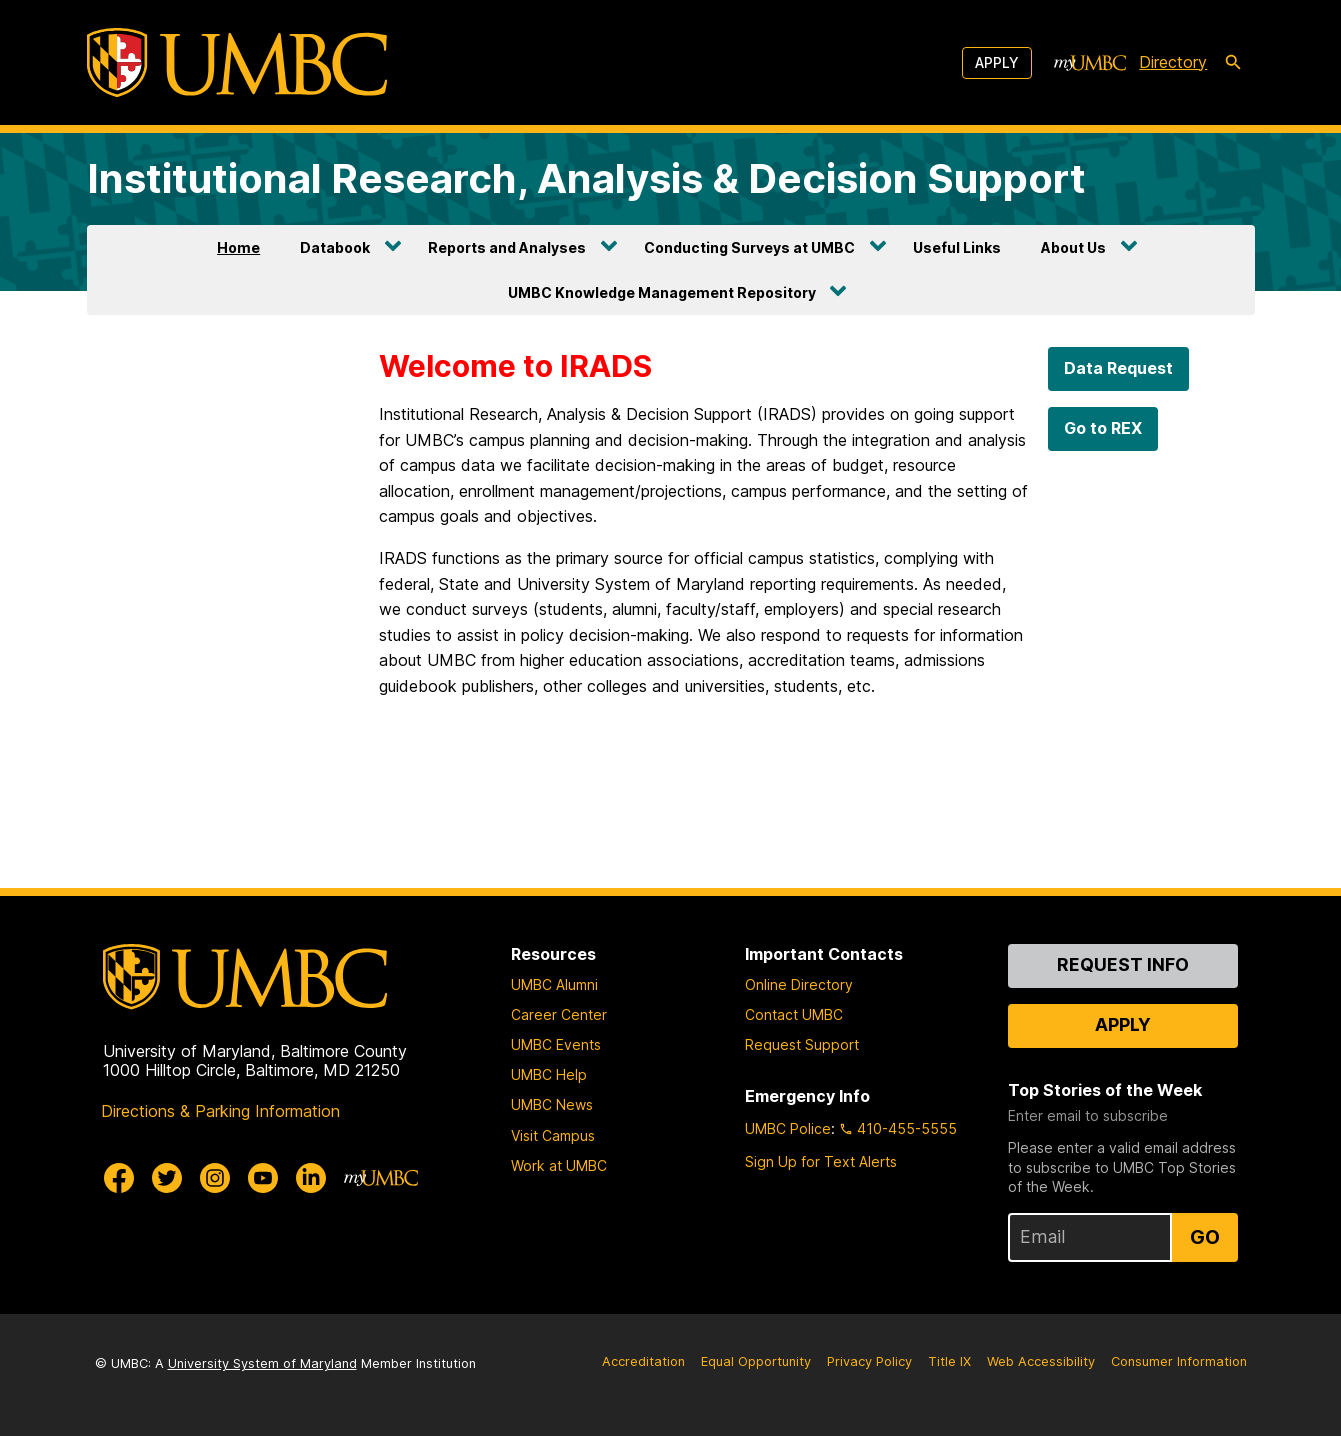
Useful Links (957, 247)
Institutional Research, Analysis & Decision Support (586, 178)
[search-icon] (1233, 63)
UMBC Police (788, 1128)
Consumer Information (1179, 1361)
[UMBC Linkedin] (311, 1178)
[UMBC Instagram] (215, 1178)
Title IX (949, 1361)
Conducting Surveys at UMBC (749, 247)
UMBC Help (549, 1074)
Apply (997, 62)
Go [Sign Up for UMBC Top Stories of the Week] (1205, 1237)
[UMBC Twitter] (167, 1178)
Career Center (559, 1014)
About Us (1073, 247)
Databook (335, 247)
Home (238, 247)
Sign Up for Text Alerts (821, 1161)
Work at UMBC (559, 1165)
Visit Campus (553, 1135)
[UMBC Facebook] (119, 1178)
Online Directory (799, 984)
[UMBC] (237, 62)
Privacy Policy (869, 1361)
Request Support (802, 1044)
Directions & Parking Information (220, 1111)
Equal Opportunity (756, 1361)
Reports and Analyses (507, 247)
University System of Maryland (262, 1363)
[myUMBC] (1090, 63)
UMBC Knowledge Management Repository (662, 292)
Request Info (1123, 964)
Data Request (1118, 368)
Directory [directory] (1173, 62)
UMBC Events (556, 1044)
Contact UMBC (794, 1014)
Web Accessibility (1041, 1361)
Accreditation (643, 1361)
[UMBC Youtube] (263, 1178)
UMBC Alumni (554, 984)
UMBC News (552, 1104)
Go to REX (1103, 428)
